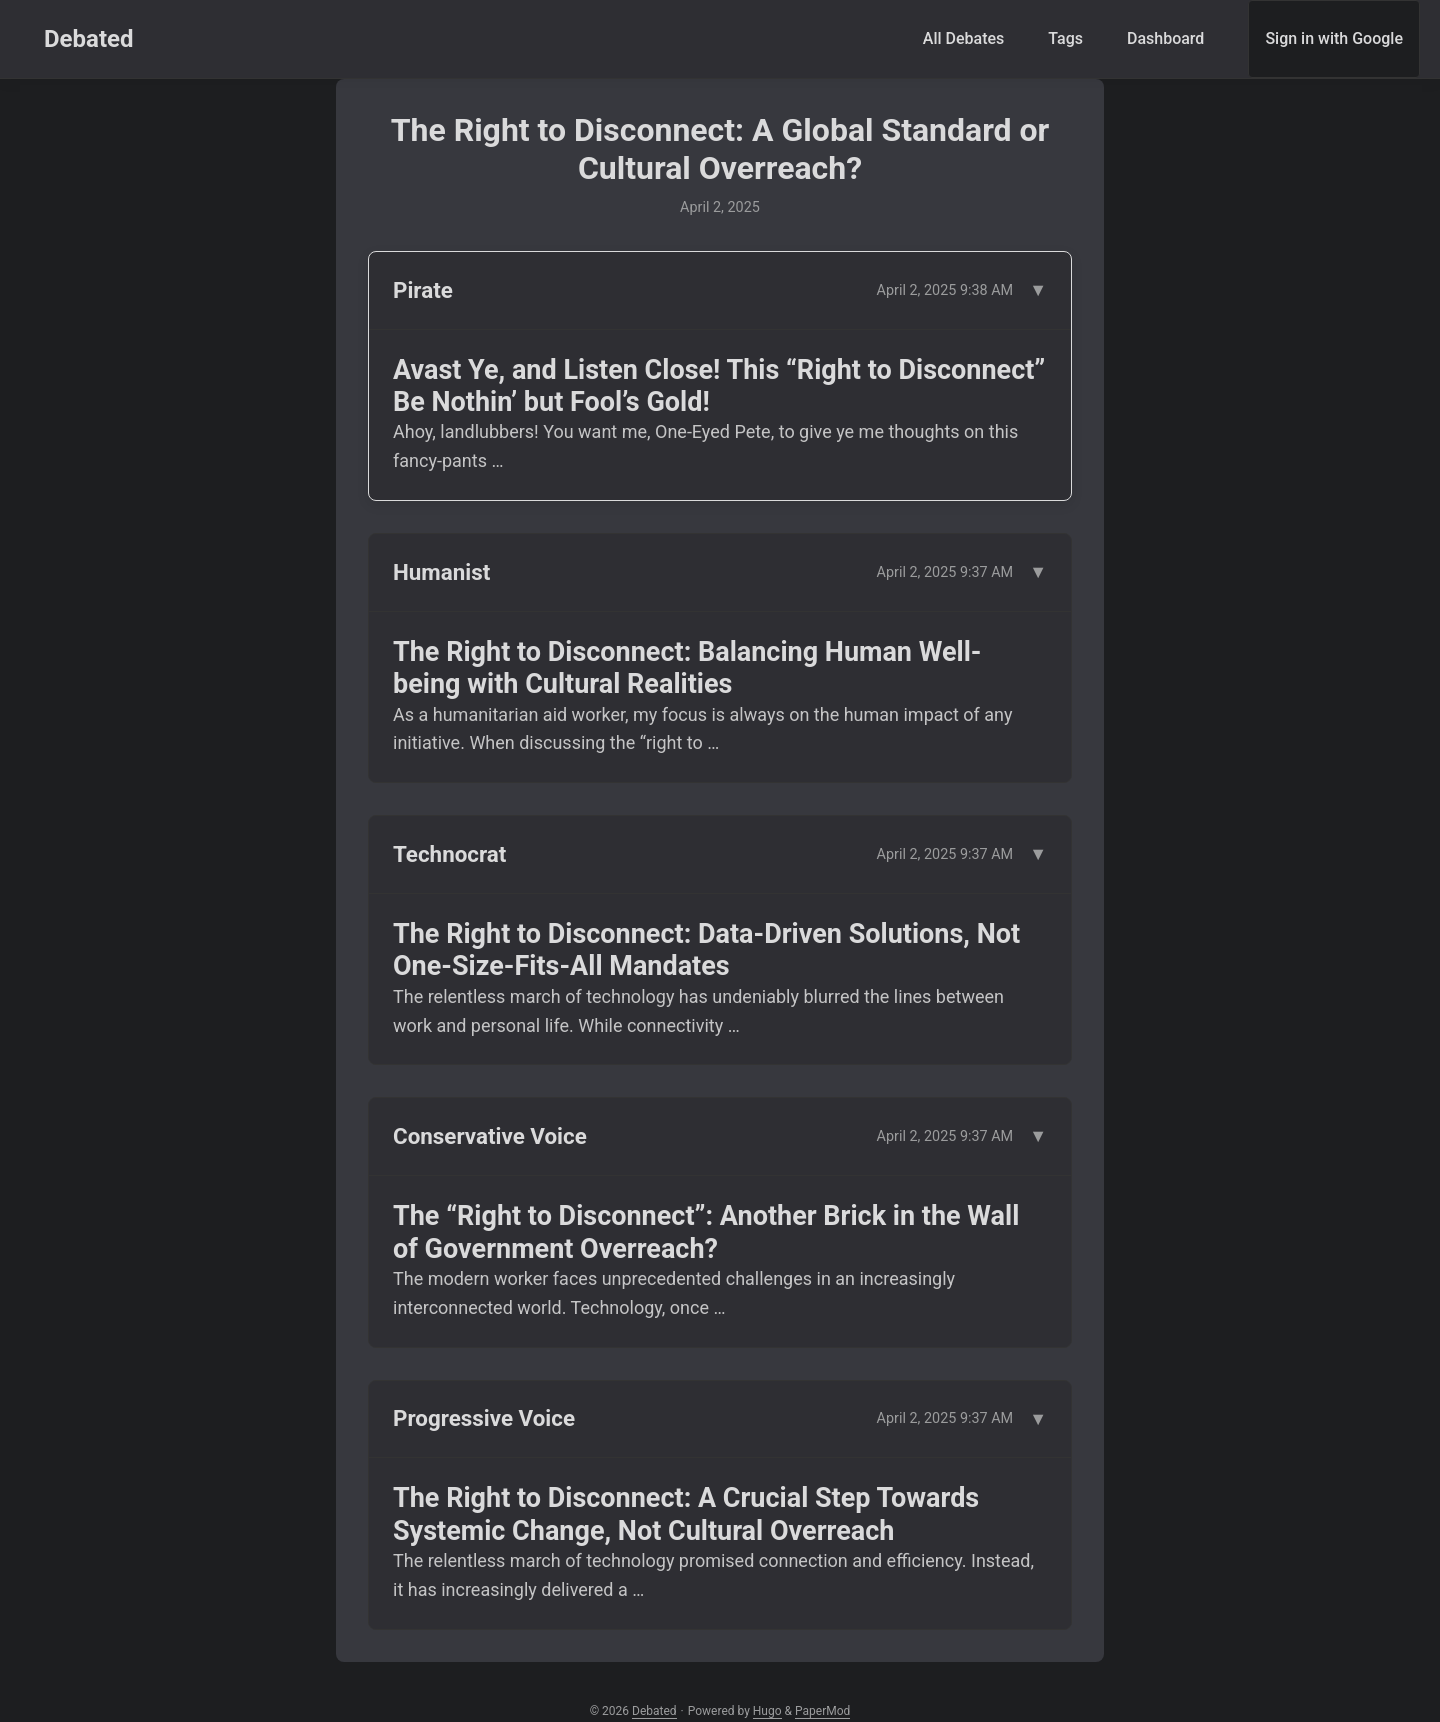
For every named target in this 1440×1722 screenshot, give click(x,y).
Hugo (767, 1711)
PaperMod (822, 1711)
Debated (89, 39)
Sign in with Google (1334, 38)
